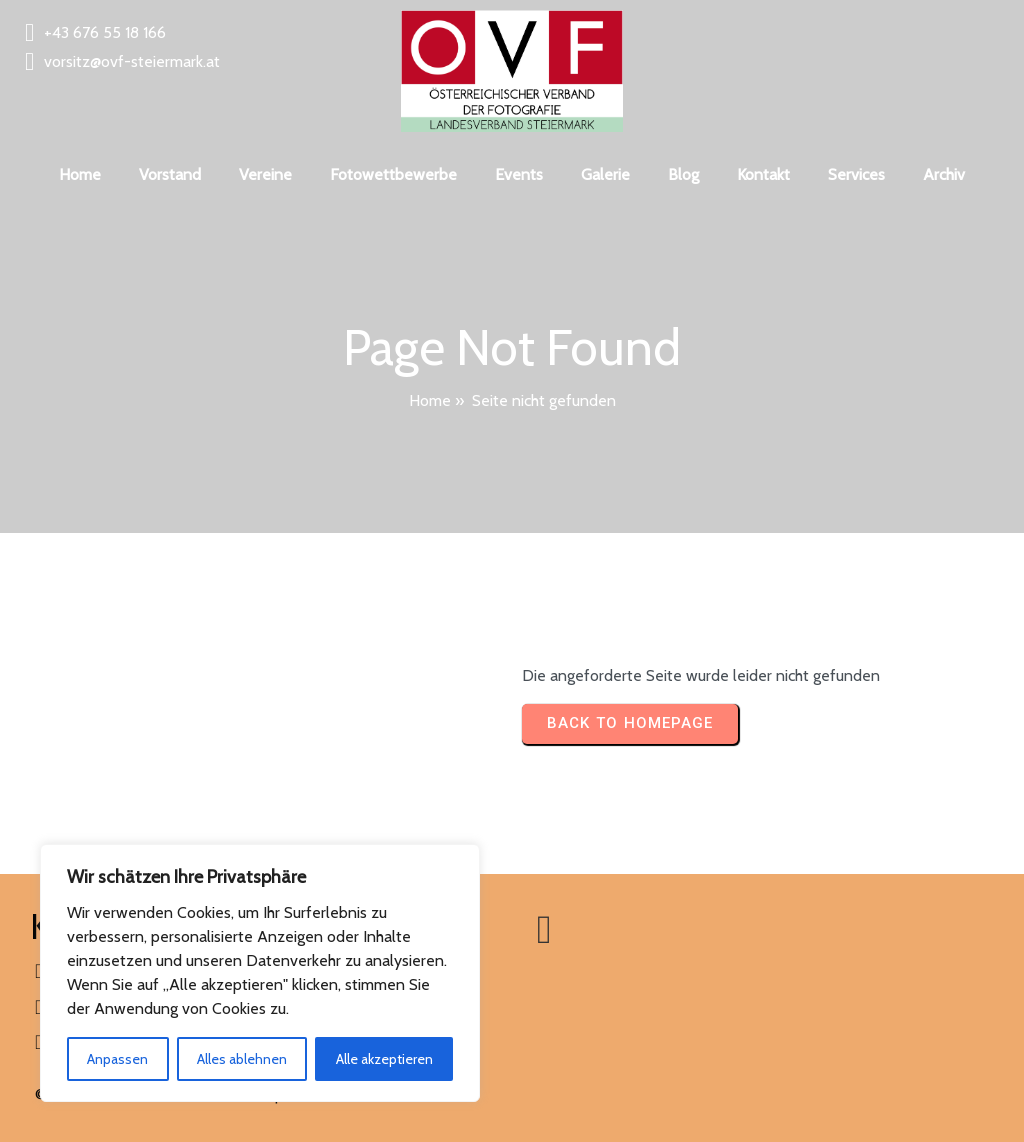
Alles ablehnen (242, 1059)
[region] (260, 973)
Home (430, 400)
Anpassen (117, 1059)
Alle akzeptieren (384, 1059)
